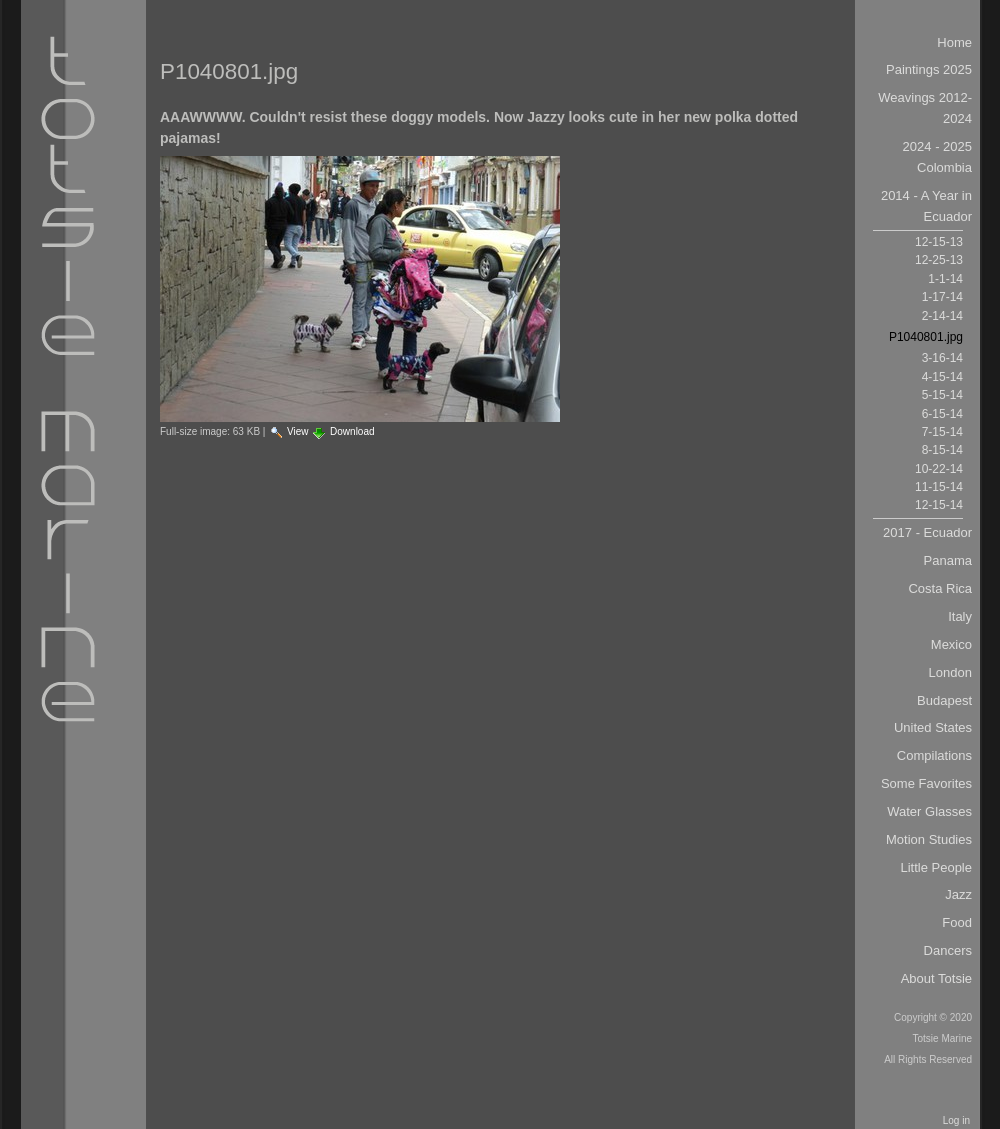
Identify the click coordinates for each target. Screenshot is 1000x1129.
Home (954, 42)
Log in (956, 1120)
